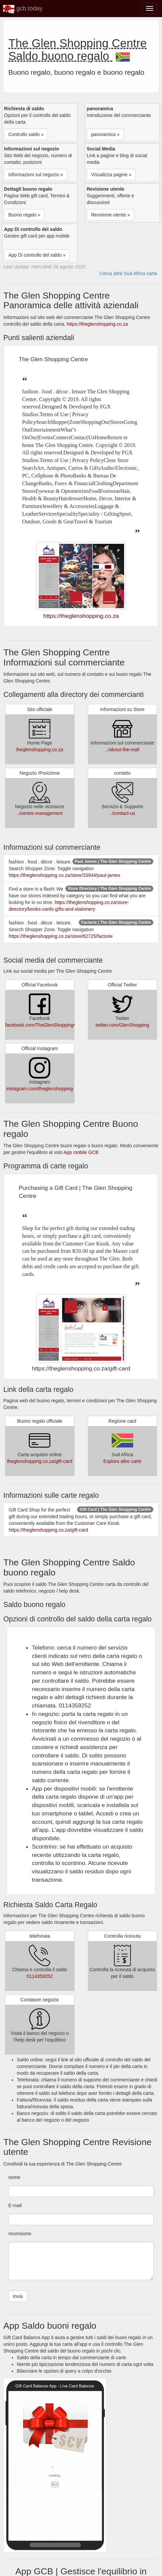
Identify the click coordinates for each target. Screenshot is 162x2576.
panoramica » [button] (105, 134)
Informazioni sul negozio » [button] (35, 174)
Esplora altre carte (122, 1461)
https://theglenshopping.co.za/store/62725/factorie (61, 936)
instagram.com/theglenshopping (39, 1088)
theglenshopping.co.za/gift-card (39, 1461)
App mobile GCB (80, 1152)
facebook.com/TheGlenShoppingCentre (46, 1025)
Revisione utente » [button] (110, 214)
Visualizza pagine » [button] (111, 174)
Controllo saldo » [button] (26, 134)
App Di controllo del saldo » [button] (36, 255)
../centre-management (40, 813)
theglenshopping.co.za (39, 749)
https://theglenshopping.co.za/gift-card (48, 1530)
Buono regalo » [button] (24, 214)
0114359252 (39, 1976)
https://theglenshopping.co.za (97, 324)
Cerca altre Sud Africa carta (128, 273)
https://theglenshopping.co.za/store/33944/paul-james (64, 875)
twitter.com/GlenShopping (122, 1025)
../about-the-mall (122, 749)
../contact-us (122, 813)
